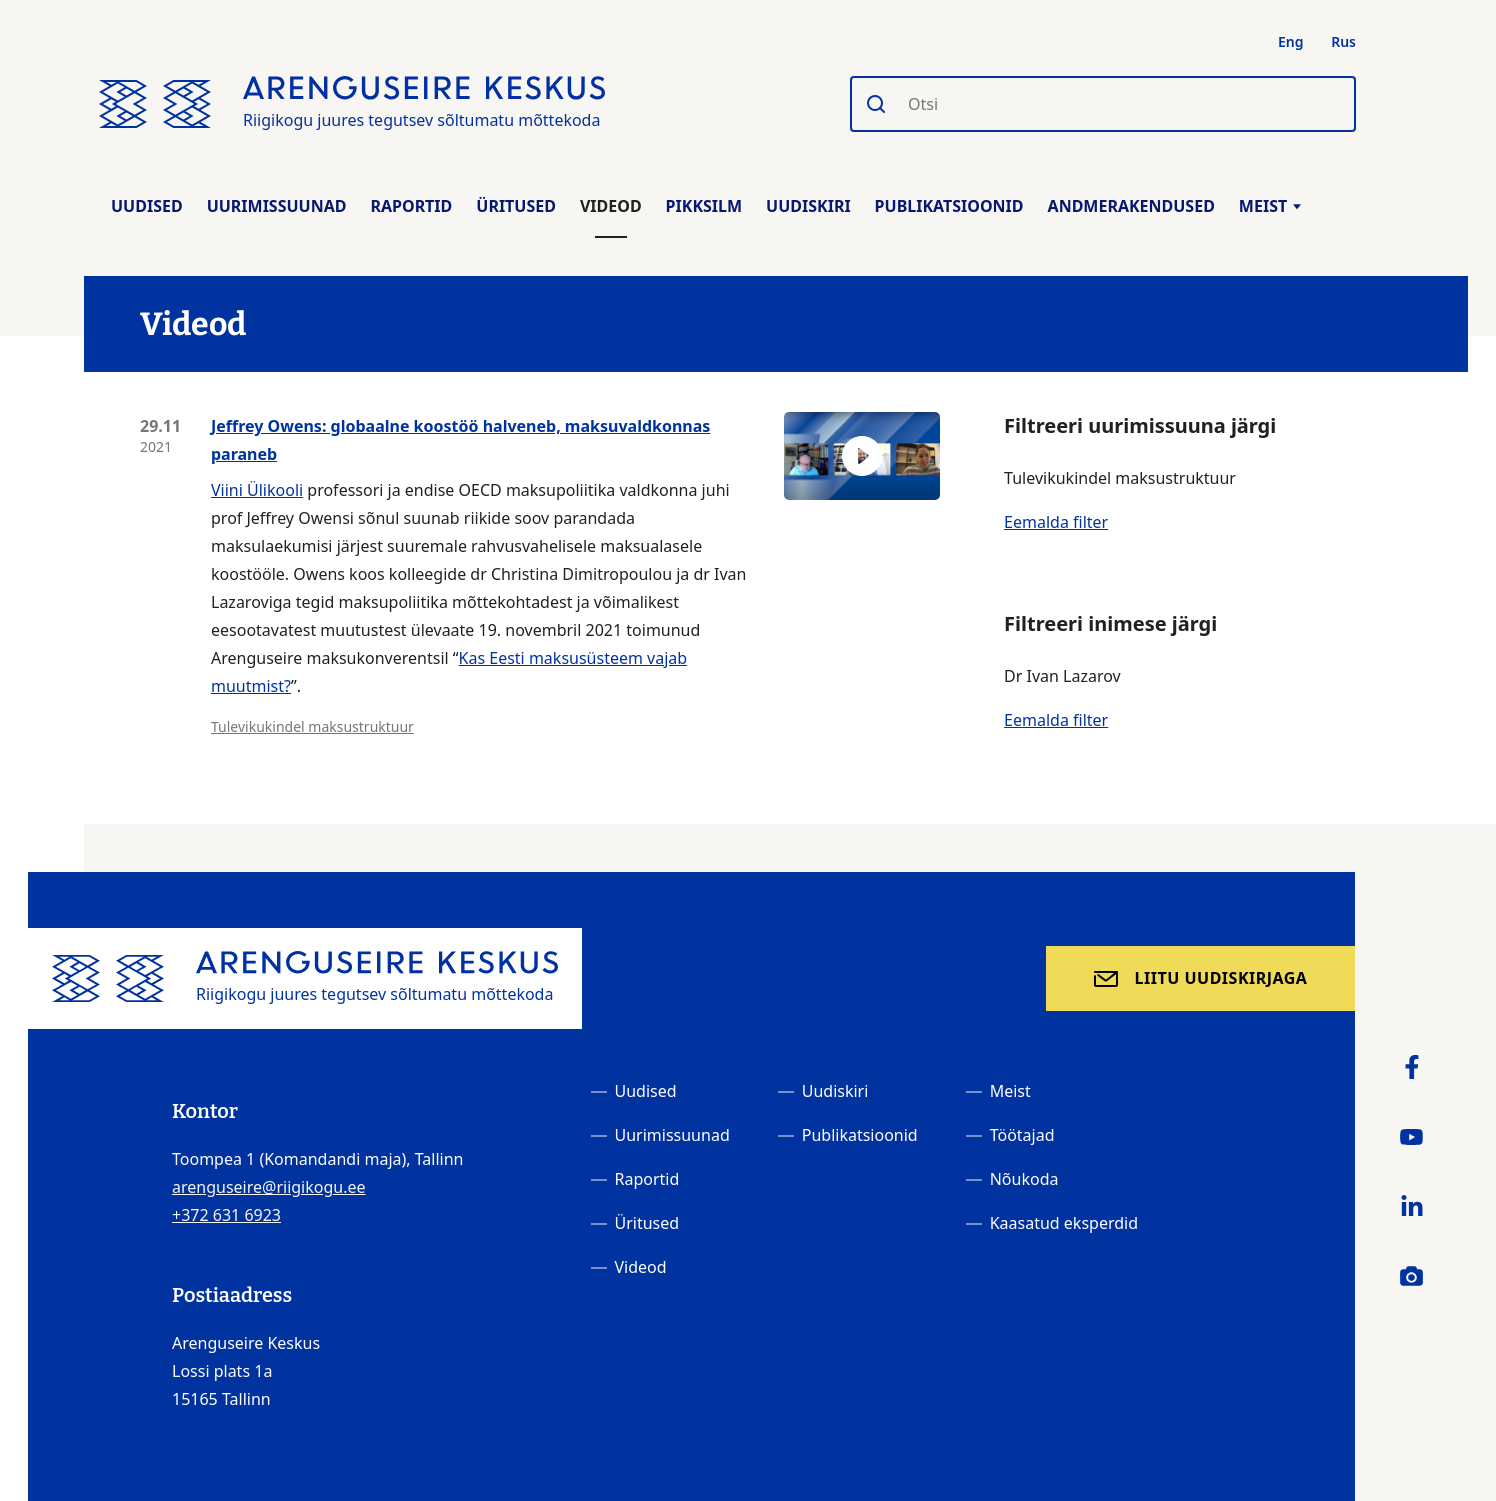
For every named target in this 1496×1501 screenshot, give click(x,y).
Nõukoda (1024, 1179)
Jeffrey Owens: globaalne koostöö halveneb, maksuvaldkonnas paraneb (460, 440)
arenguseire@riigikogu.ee (269, 1187)
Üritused (516, 206)
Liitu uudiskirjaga (1221, 978)
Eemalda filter (1056, 522)
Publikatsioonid (949, 206)
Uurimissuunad (277, 206)
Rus (1343, 41)
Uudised (147, 206)
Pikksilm (704, 206)
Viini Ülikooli (257, 490)
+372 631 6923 (226, 1215)
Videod (611, 206)
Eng (1291, 41)
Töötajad (1022, 1135)
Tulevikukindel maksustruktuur (312, 726)
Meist (1270, 206)
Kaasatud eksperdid (1064, 1223)
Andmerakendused (1131, 206)
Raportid (411, 206)
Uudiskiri (808, 206)
